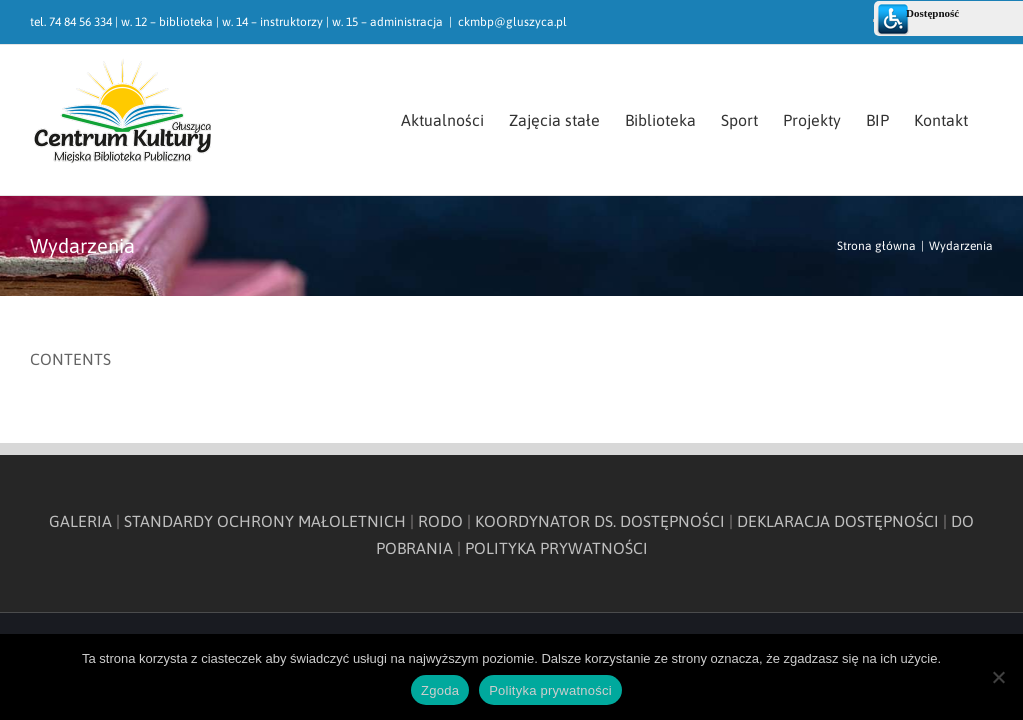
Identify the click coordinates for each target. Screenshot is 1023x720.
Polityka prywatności (550, 690)
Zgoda (440, 690)
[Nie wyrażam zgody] (998, 677)
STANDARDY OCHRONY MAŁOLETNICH (265, 521)
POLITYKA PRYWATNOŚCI (556, 548)
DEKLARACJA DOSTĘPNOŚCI (838, 521)
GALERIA (80, 521)
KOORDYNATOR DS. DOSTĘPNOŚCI (600, 521)
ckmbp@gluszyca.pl (512, 22)
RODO (440, 521)
